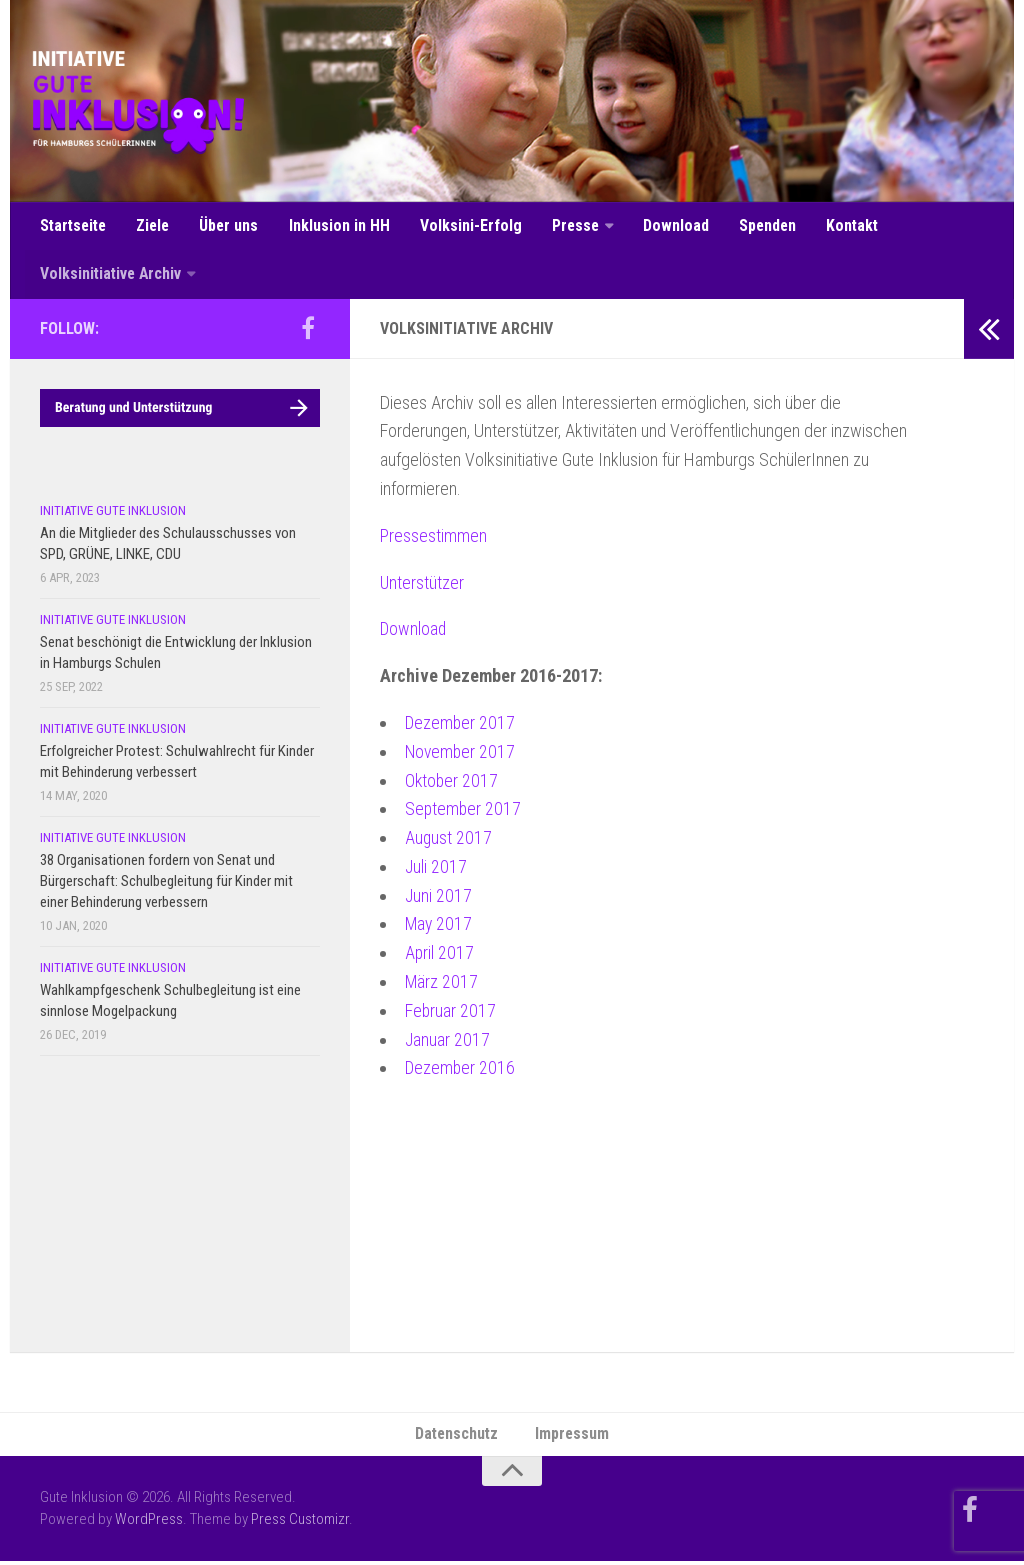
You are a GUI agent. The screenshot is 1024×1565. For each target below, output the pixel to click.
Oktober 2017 (452, 783)
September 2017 (464, 812)
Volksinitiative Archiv (111, 276)
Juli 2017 (436, 869)
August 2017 (449, 841)
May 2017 (439, 927)
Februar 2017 (451, 1013)
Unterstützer (422, 585)
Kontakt (847, 226)
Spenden (762, 226)
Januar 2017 (448, 1042)
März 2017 (442, 985)
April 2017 (440, 956)
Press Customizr (300, 1524)
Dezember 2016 (461, 1071)
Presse (572, 226)
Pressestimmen (433, 538)
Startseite (74, 226)
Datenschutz (457, 1437)
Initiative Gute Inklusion (113, 513)
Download (672, 226)
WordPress (149, 1524)
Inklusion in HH (339, 226)
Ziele (155, 226)
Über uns (231, 226)
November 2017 (461, 754)
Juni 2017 (439, 898)
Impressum (573, 1437)
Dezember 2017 (461, 725)
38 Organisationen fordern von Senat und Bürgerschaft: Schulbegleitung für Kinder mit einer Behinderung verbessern (166, 884)
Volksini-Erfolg (469, 226)
